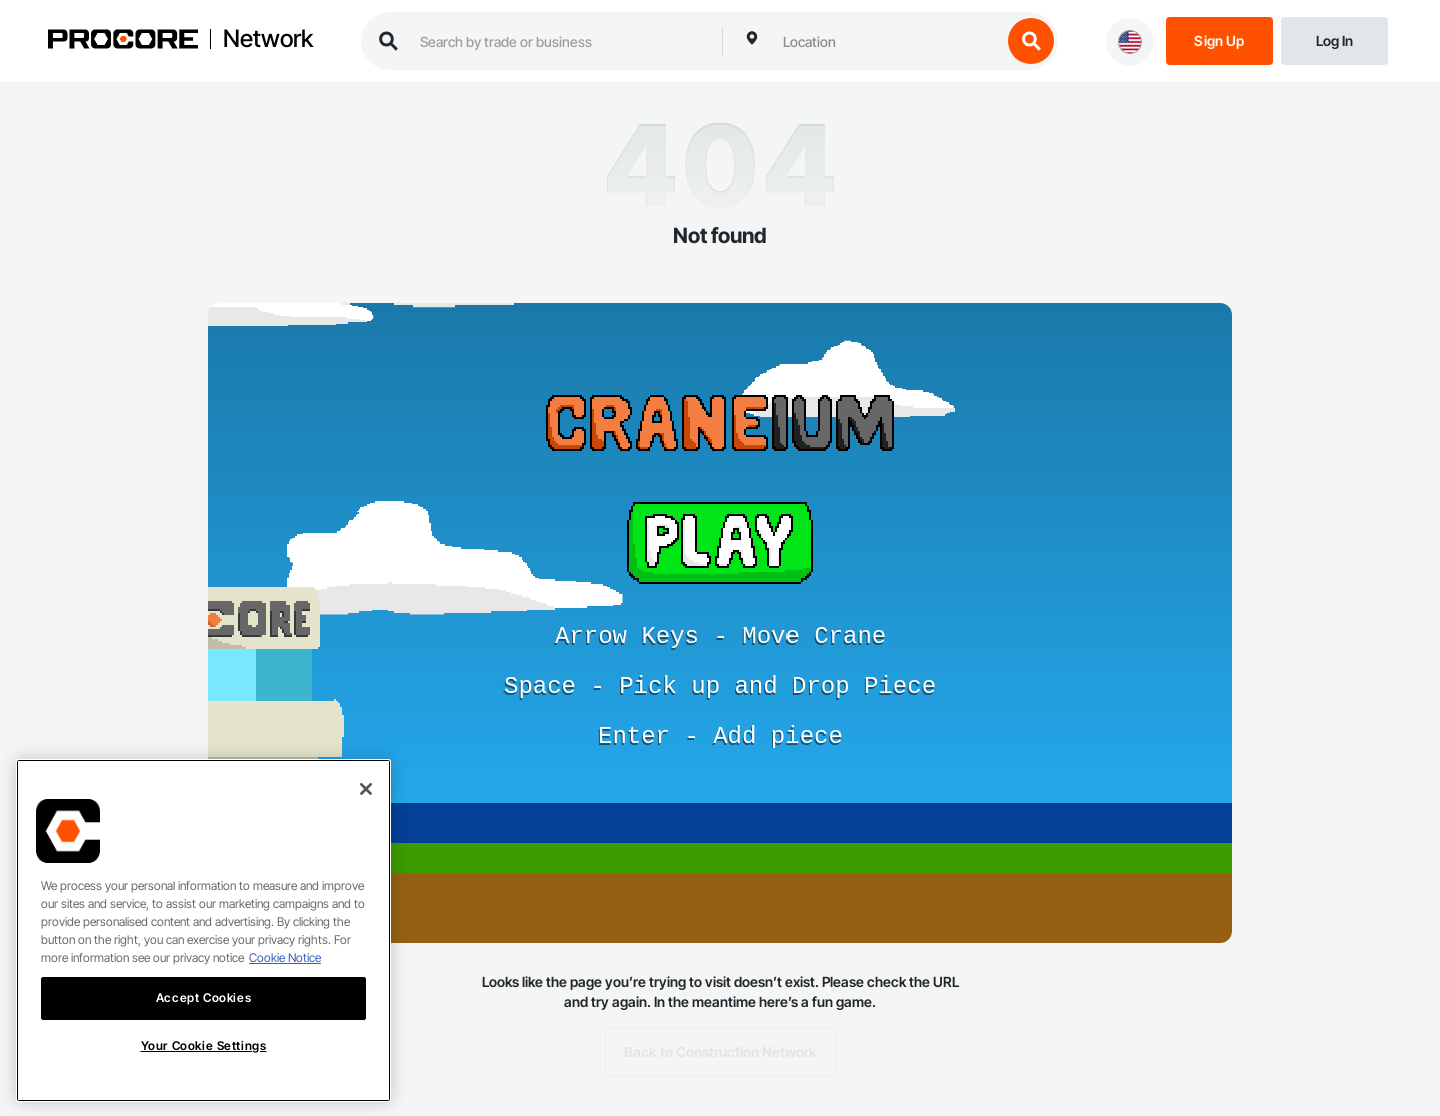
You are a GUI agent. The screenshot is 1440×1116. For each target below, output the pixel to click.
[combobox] (887, 41)
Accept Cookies (203, 1016)
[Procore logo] (123, 41)
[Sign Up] (1219, 39)
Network (268, 39)
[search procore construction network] (561, 41)
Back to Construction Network (720, 1052)
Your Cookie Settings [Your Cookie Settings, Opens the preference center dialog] (204, 1063)
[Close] (366, 808)
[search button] (1031, 41)
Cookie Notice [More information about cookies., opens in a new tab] (285, 976)
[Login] (1334, 39)
